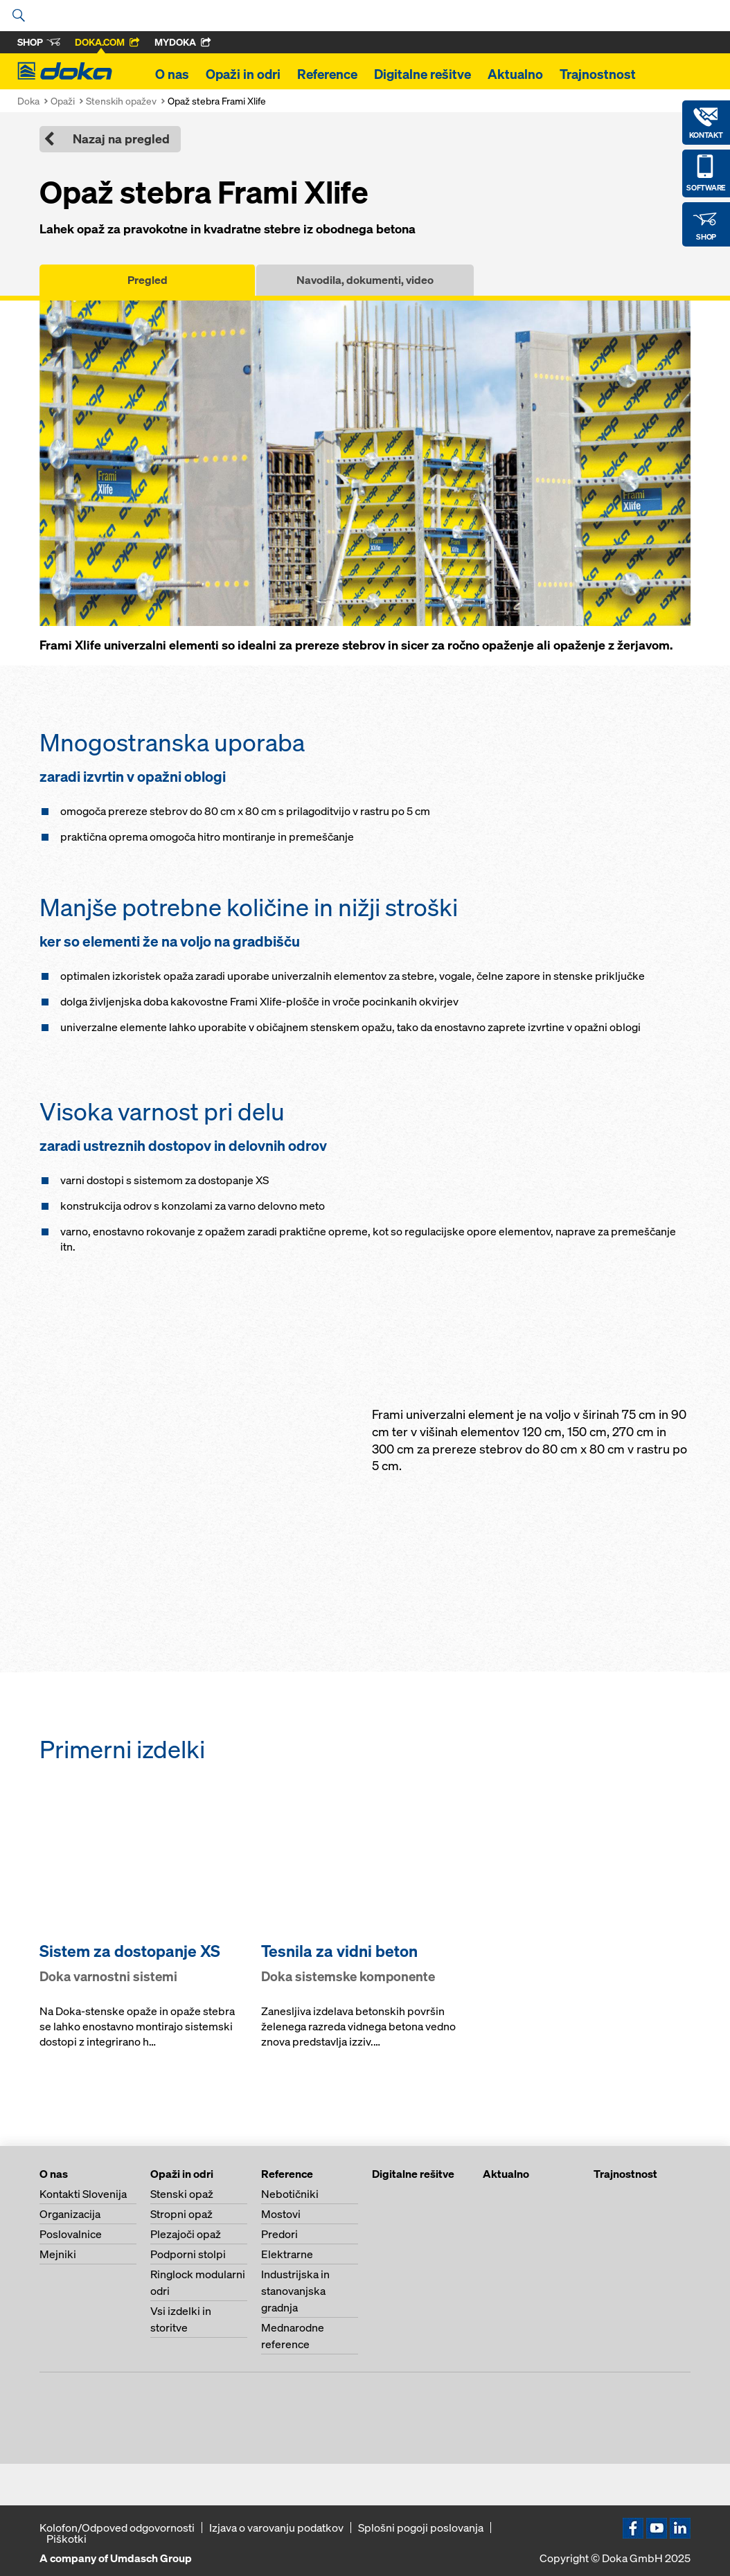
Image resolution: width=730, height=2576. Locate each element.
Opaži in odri (243, 74)
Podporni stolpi (188, 2254)
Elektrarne (287, 2254)
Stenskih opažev (121, 100)
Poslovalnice (70, 2234)
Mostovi (281, 2213)
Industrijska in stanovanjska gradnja (295, 2290)
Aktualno (515, 74)
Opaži (63, 100)
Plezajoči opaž (185, 2234)
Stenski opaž (181, 2193)
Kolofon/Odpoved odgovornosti (117, 2527)
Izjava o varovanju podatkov (276, 2527)
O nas (172, 74)
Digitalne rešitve (422, 74)
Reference (327, 74)
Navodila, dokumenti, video (365, 279)
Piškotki (66, 2538)
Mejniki (57, 2254)
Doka (28, 100)
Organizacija (69, 2213)
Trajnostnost (598, 74)
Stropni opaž (181, 2213)
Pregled (147, 279)
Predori (279, 2234)
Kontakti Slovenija (83, 2193)
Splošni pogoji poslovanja (420, 2527)
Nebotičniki (290, 2193)
